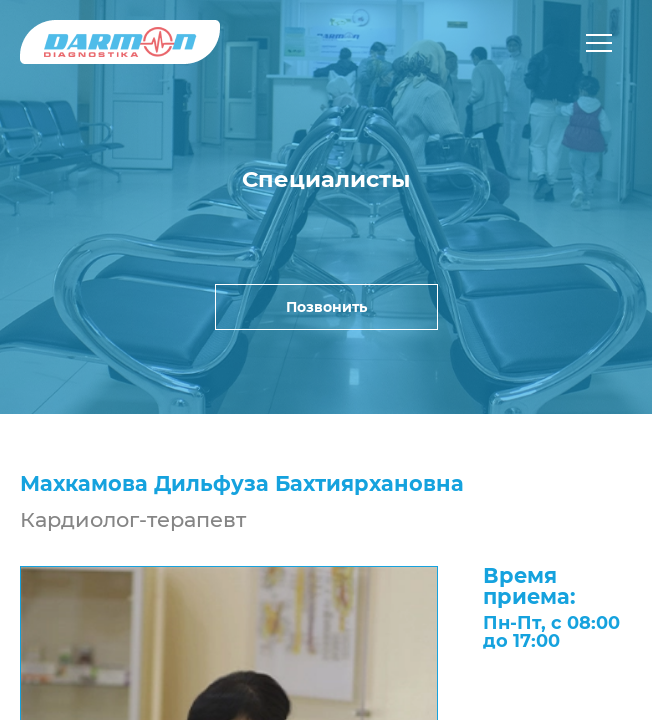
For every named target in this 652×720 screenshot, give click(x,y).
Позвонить (326, 307)
